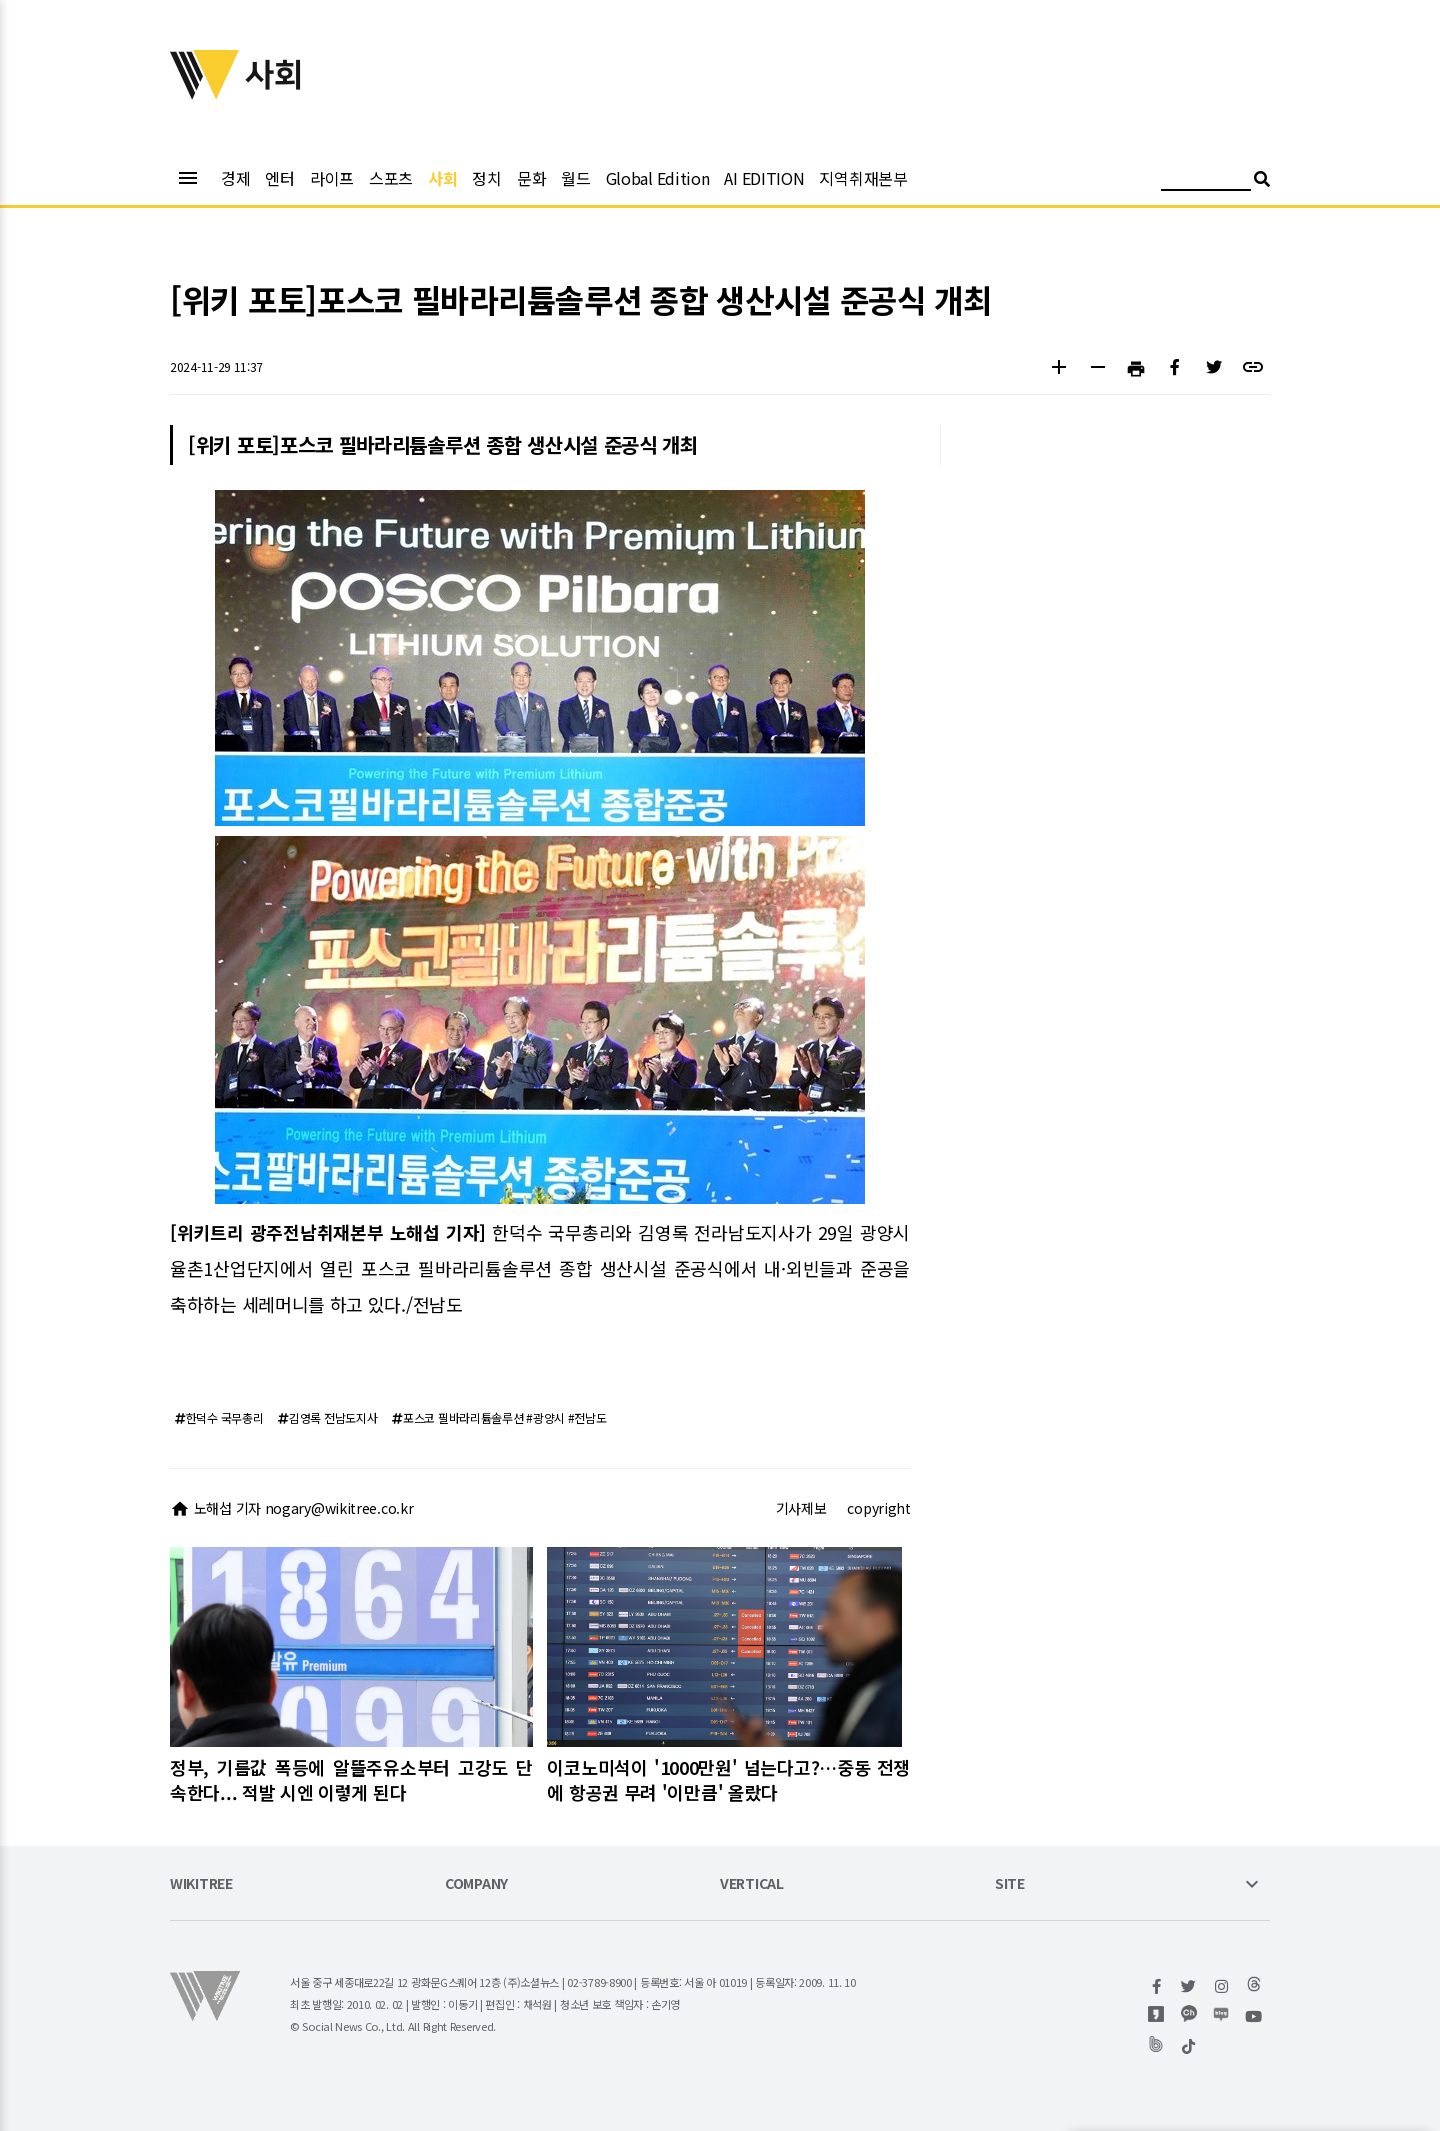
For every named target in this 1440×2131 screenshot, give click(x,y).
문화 (531, 178)
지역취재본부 (863, 178)
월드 (575, 178)
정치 (486, 178)
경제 (235, 178)
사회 (442, 178)
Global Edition (658, 178)
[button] (1058, 369)
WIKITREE (201, 1884)
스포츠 (391, 178)
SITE (1010, 1884)
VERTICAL (752, 1884)
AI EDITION (764, 178)
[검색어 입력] (1206, 181)
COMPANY (476, 1884)
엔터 (279, 178)
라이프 (332, 178)
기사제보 (801, 1508)
